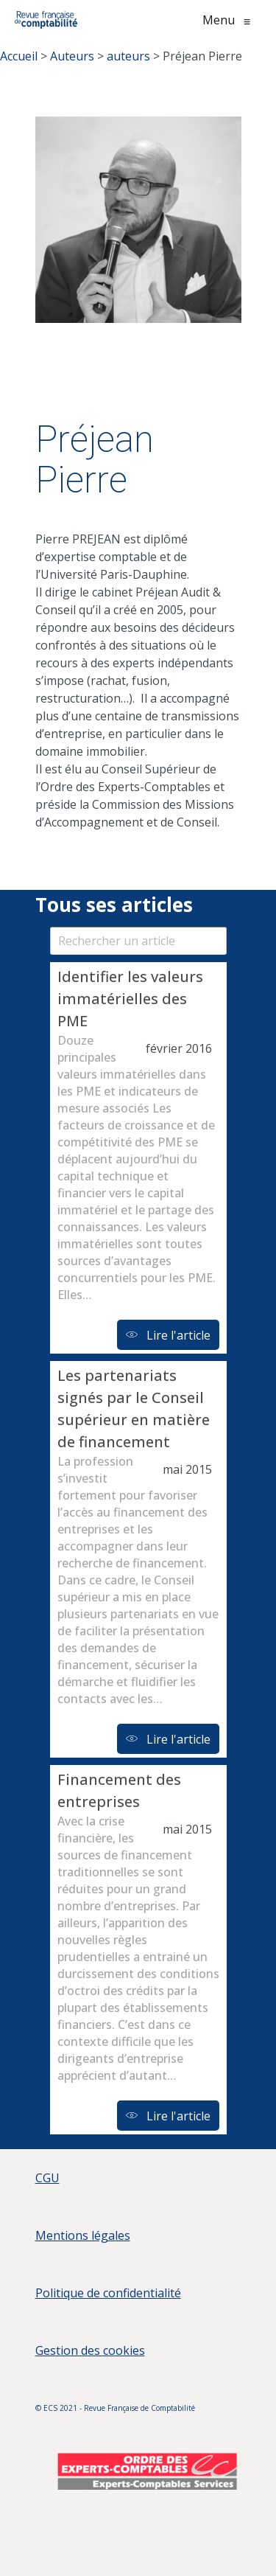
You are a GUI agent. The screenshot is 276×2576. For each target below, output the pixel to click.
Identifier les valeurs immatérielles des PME (130, 999)
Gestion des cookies (90, 2350)
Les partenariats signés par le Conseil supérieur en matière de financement (133, 1408)
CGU (47, 2178)
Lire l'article (168, 1335)
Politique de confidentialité (108, 2293)
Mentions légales (82, 2235)
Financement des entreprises (119, 1790)
